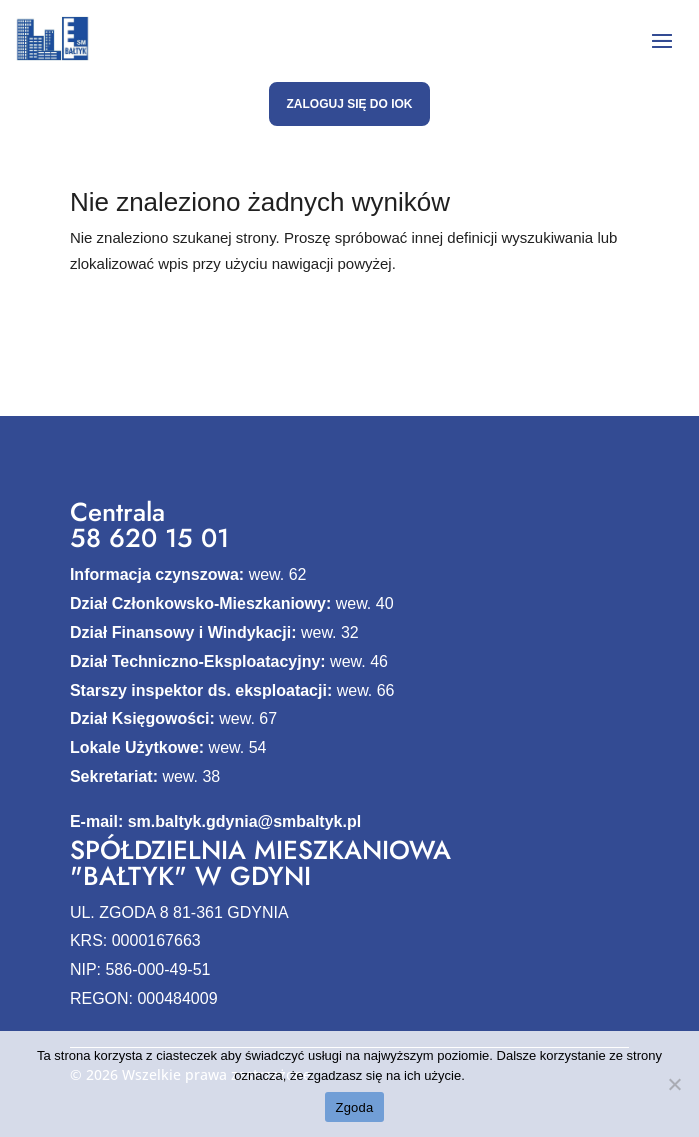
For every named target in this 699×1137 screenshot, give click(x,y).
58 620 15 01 (149, 538)
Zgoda (354, 1107)
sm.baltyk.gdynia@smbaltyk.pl (244, 821)
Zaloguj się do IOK (349, 104)
